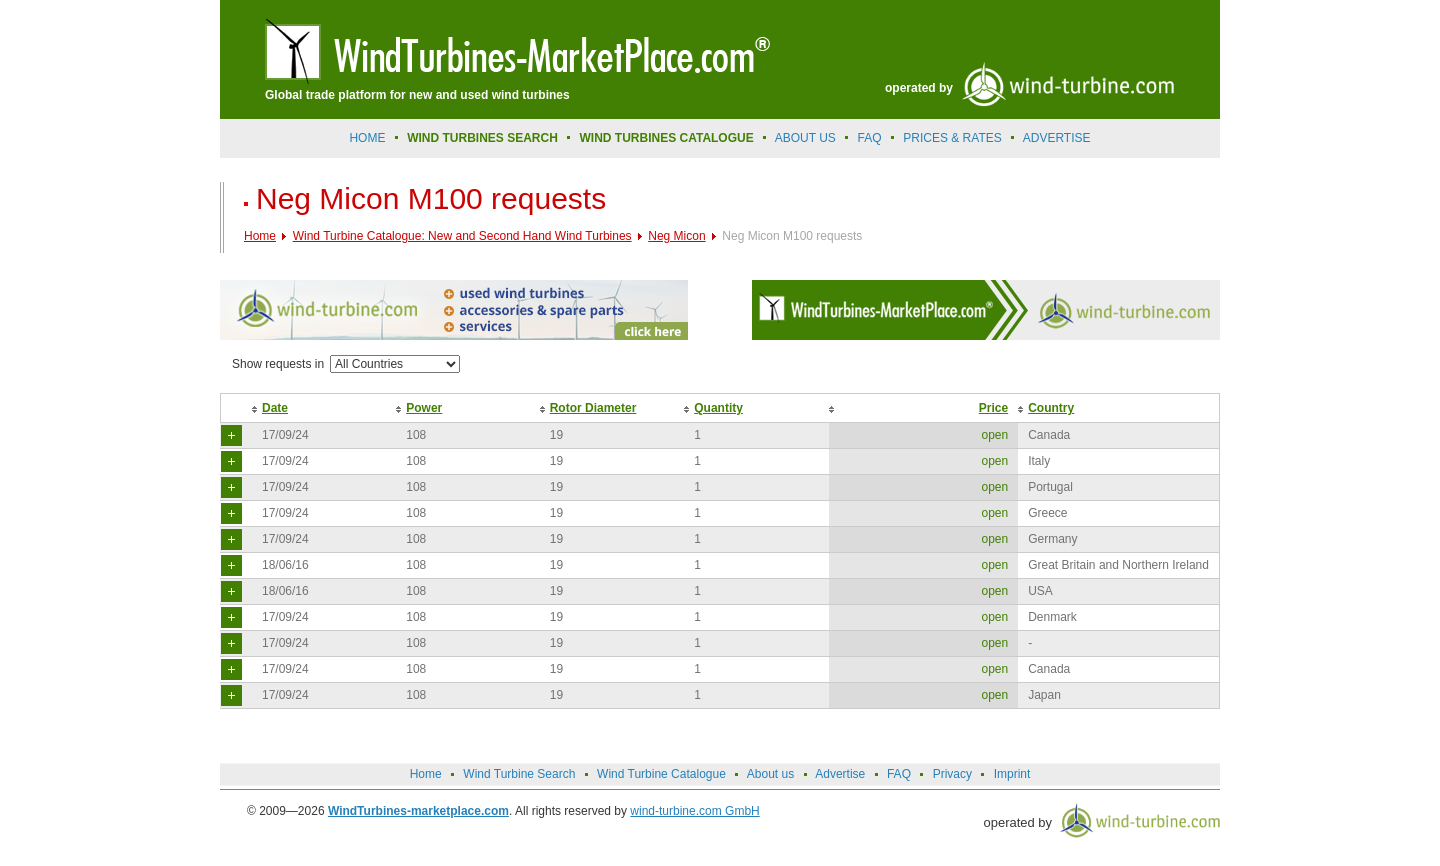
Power (424, 408)
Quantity (718, 408)
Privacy (952, 774)
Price (993, 408)
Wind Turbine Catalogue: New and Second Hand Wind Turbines (462, 236)
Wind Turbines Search (482, 138)
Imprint (1012, 774)
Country (1051, 408)
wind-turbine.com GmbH (694, 811)
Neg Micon (676, 236)
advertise (1057, 138)
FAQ (870, 138)
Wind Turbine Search (519, 774)
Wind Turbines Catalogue (667, 138)
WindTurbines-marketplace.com (418, 811)
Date (275, 408)
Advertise (840, 774)
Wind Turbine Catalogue (661, 774)
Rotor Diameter (593, 408)
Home (367, 138)
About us (805, 138)
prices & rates (952, 138)
